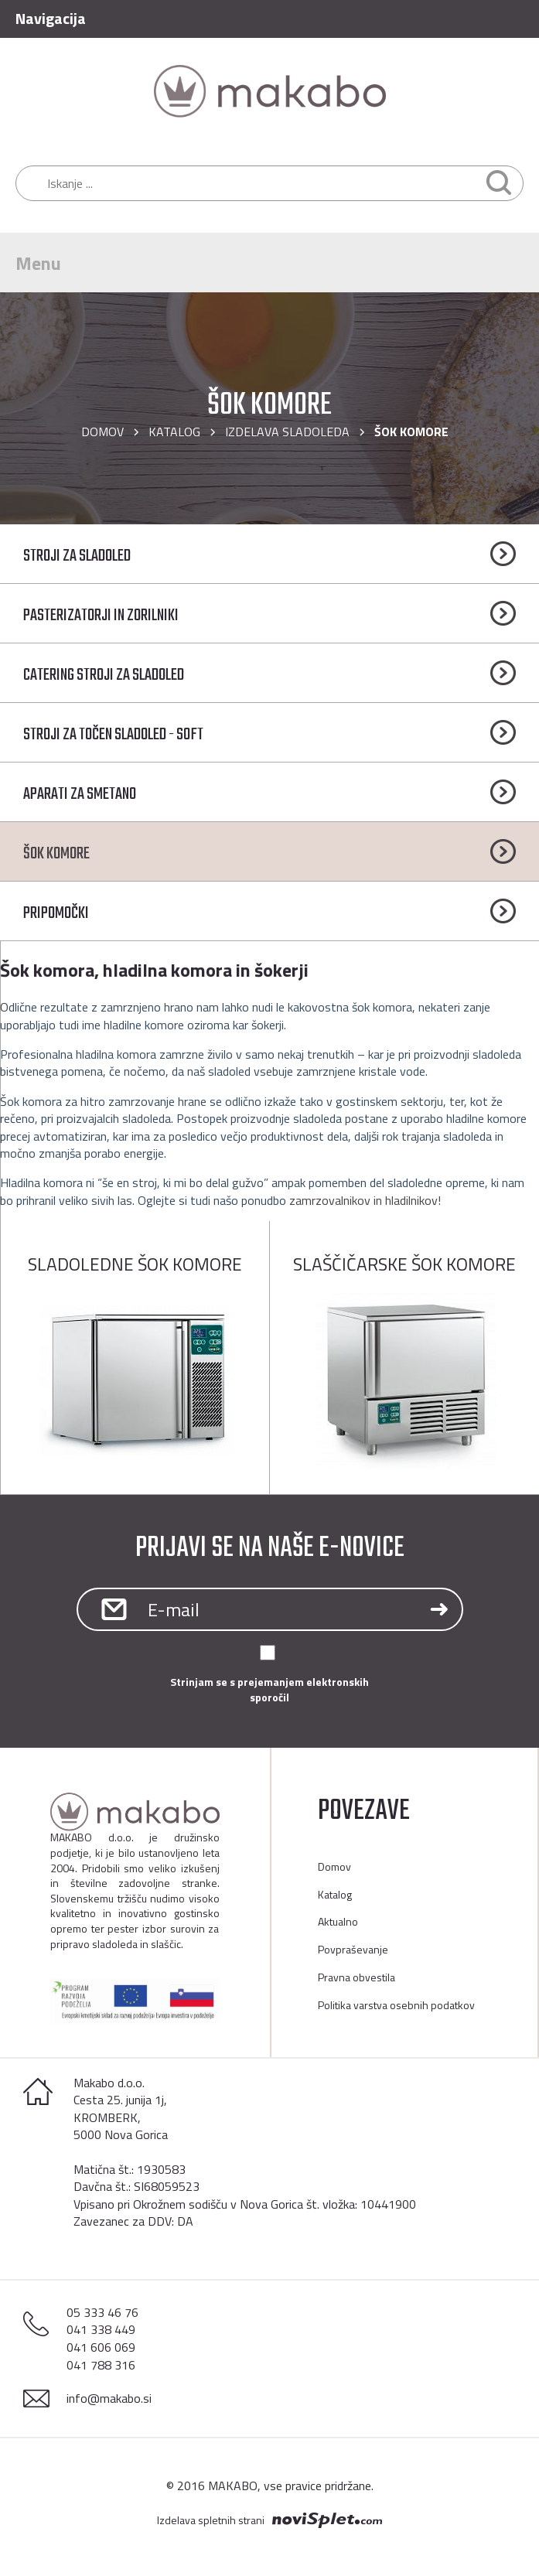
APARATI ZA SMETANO (79, 794)
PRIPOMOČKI (56, 913)
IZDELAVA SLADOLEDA (287, 431)
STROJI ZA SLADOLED (77, 556)
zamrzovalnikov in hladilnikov (363, 1200)
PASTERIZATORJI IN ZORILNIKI (101, 615)
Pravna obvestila (356, 1977)
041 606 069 (101, 2347)
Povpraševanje (353, 1949)
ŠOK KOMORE (56, 854)
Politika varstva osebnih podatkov (396, 2005)
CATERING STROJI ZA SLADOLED (103, 675)
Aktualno (338, 1921)
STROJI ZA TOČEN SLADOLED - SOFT (113, 735)
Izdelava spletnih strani (210, 2520)
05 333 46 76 (102, 2312)
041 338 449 (101, 2329)
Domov (102, 431)
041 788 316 (101, 2365)
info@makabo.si (109, 2398)
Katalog (174, 431)
